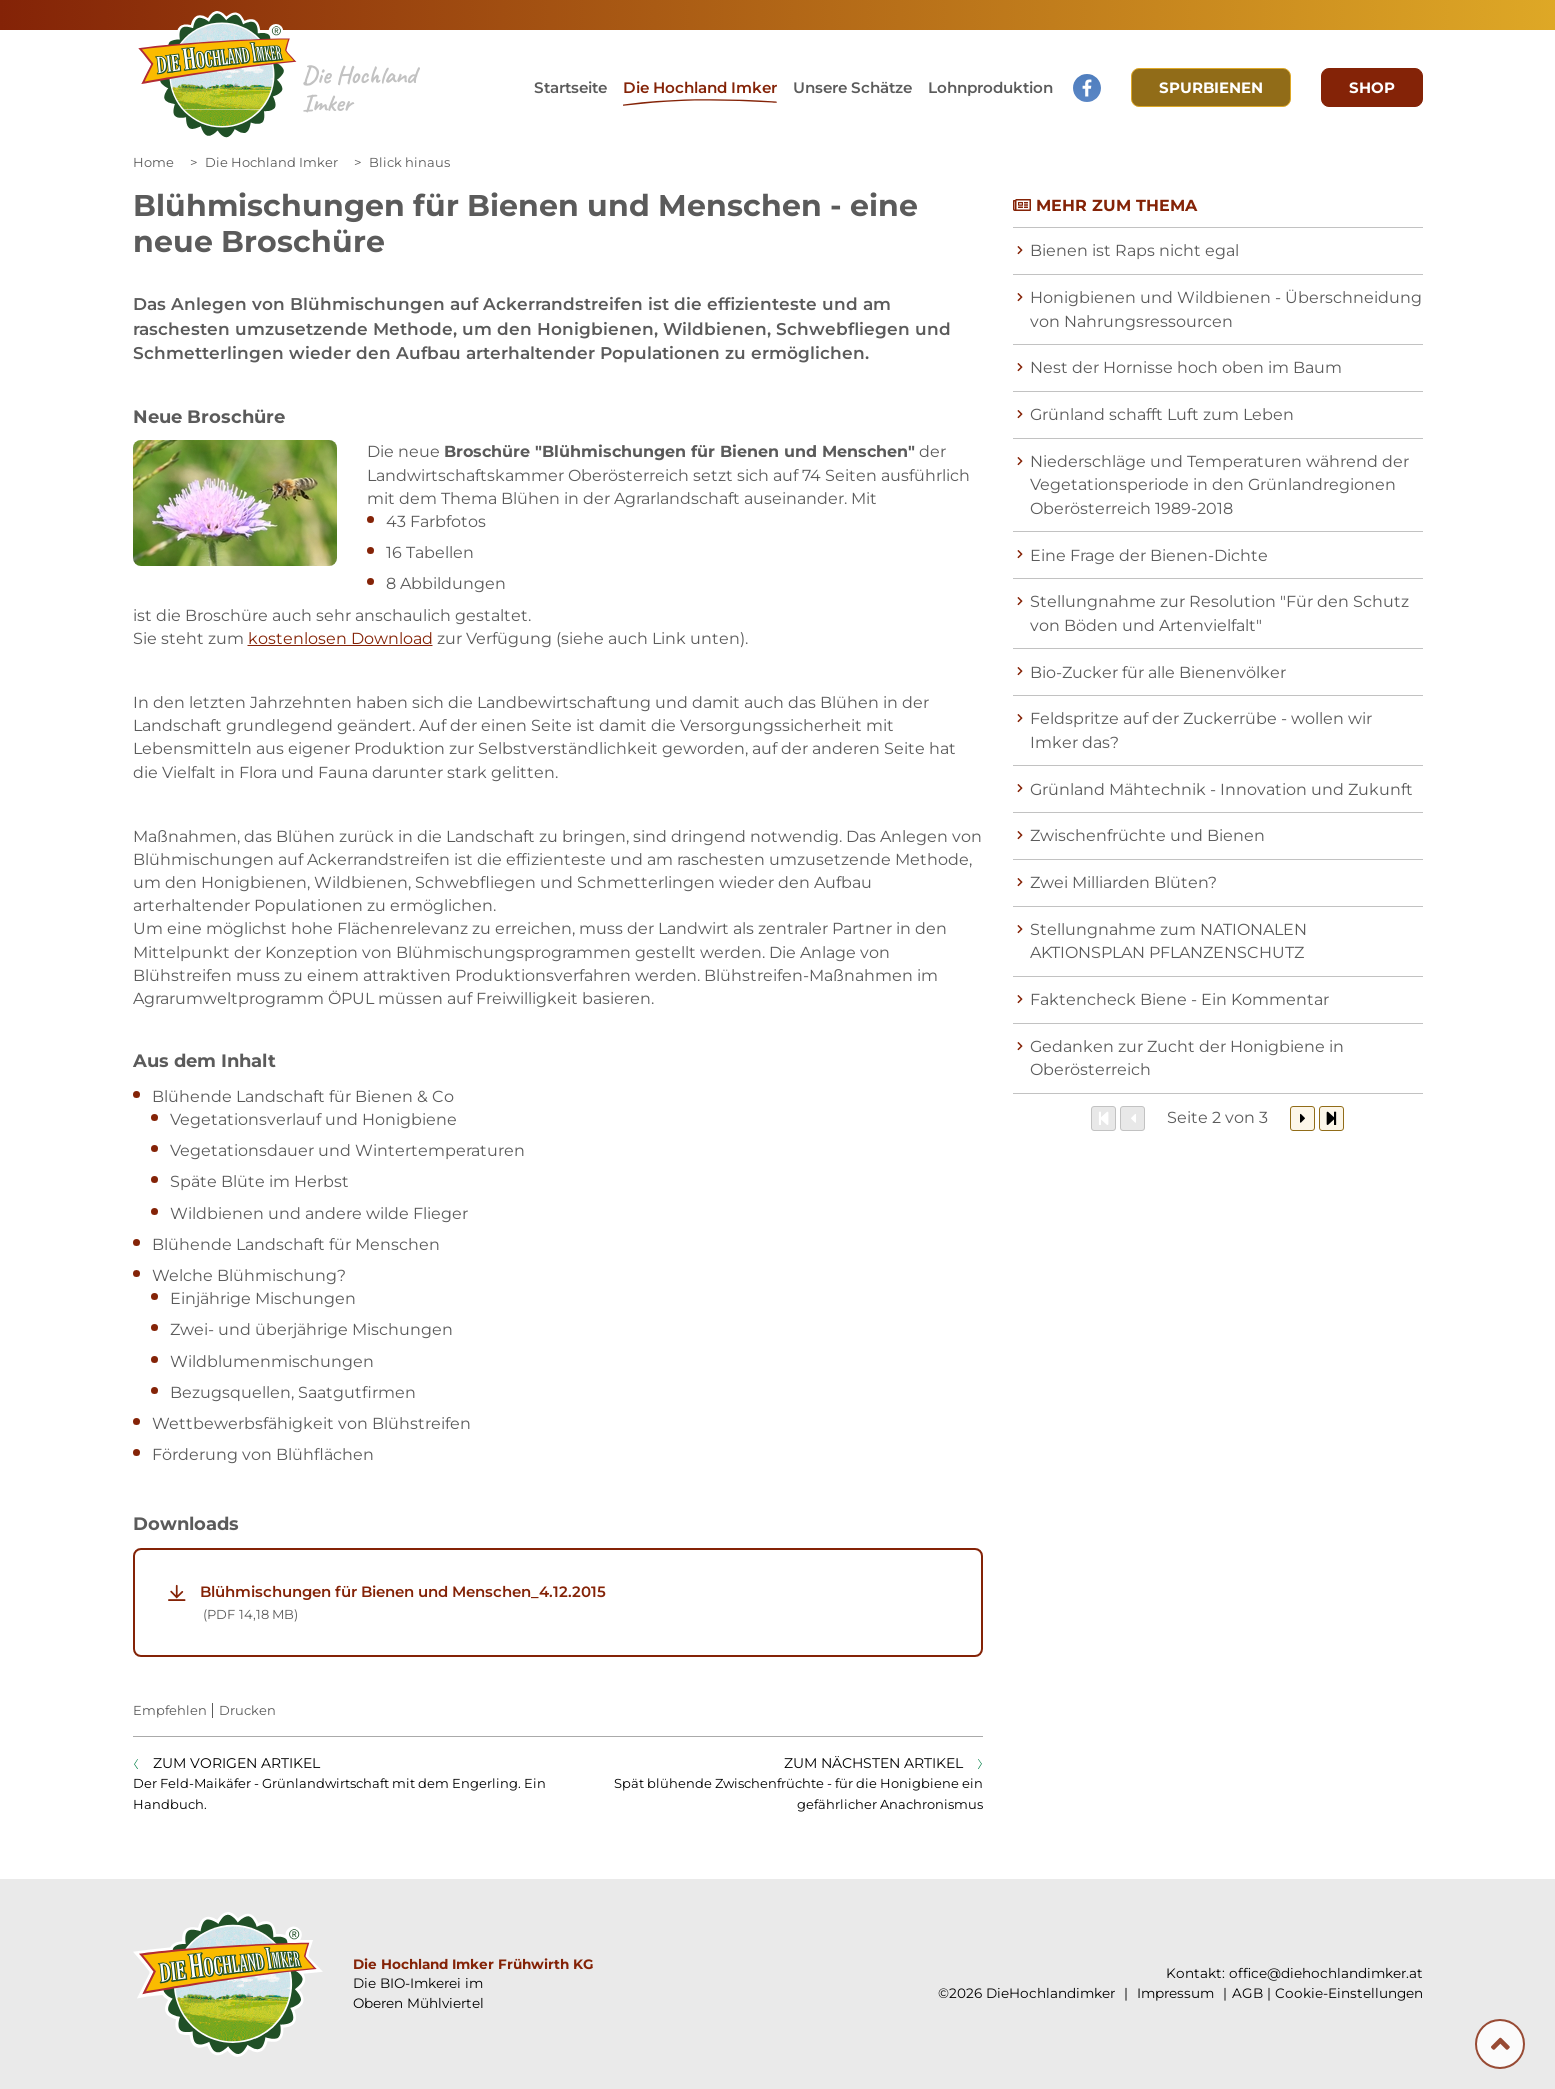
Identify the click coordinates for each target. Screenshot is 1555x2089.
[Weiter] (1302, 1118)
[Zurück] (1132, 1118)
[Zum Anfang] (1103, 1118)
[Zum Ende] (1331, 1118)
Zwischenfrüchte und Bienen (1147, 835)
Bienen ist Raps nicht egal (1134, 250)
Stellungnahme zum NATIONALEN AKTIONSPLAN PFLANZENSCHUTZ (1168, 941)
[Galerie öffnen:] (235, 503)
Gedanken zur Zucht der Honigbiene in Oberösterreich (1187, 1058)
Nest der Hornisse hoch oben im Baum (1186, 367)
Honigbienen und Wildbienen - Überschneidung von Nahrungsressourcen (1226, 309)
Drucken (247, 1710)
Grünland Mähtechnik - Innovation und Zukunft (1221, 789)
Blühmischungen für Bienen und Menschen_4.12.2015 (575, 1603)
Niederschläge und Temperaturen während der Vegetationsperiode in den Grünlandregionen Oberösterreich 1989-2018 (1219, 484)
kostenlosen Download (340, 638)
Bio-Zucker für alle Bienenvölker (1158, 672)
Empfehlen (170, 1710)
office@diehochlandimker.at (1326, 1973)
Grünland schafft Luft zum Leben (1162, 414)
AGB (1247, 1993)
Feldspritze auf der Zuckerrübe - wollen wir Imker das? (1201, 730)
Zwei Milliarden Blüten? (1123, 882)
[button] (852, 88)
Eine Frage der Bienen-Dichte (1149, 555)
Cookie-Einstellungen (1349, 1993)
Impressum (1173, 1993)
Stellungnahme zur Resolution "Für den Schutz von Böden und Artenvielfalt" (1219, 613)
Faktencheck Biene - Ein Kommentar (1179, 999)
